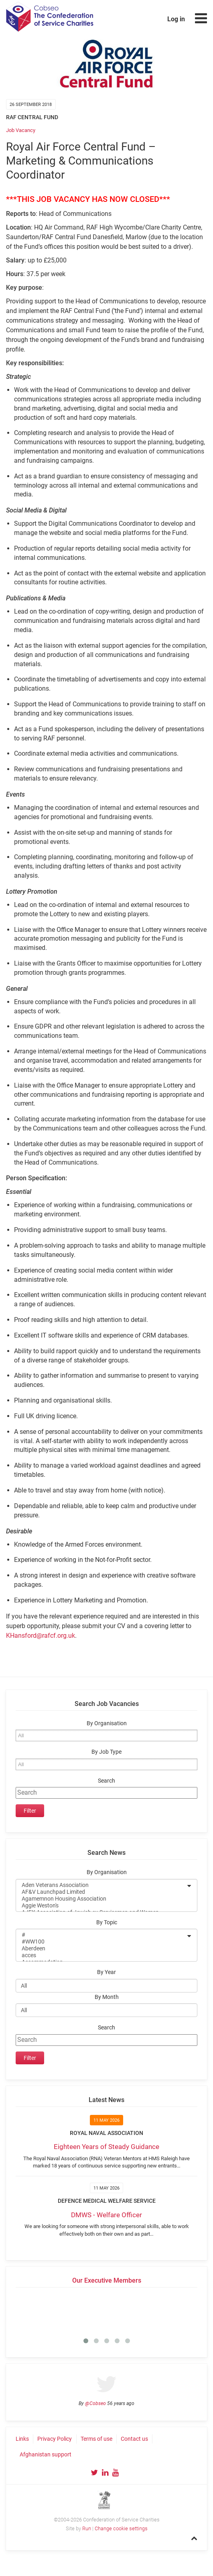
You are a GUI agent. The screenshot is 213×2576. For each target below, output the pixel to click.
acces (101, 1955)
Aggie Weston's (101, 1905)
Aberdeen (101, 1948)
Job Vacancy (20, 130)
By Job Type (106, 1752)
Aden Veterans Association (101, 1885)
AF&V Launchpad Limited (101, 1892)
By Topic (106, 1922)
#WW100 (101, 1941)
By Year (106, 1972)
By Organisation (107, 1723)
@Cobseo (95, 2403)
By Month (107, 1997)
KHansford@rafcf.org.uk (40, 1635)
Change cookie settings (121, 2528)
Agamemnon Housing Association (101, 1898)
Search (106, 1780)
